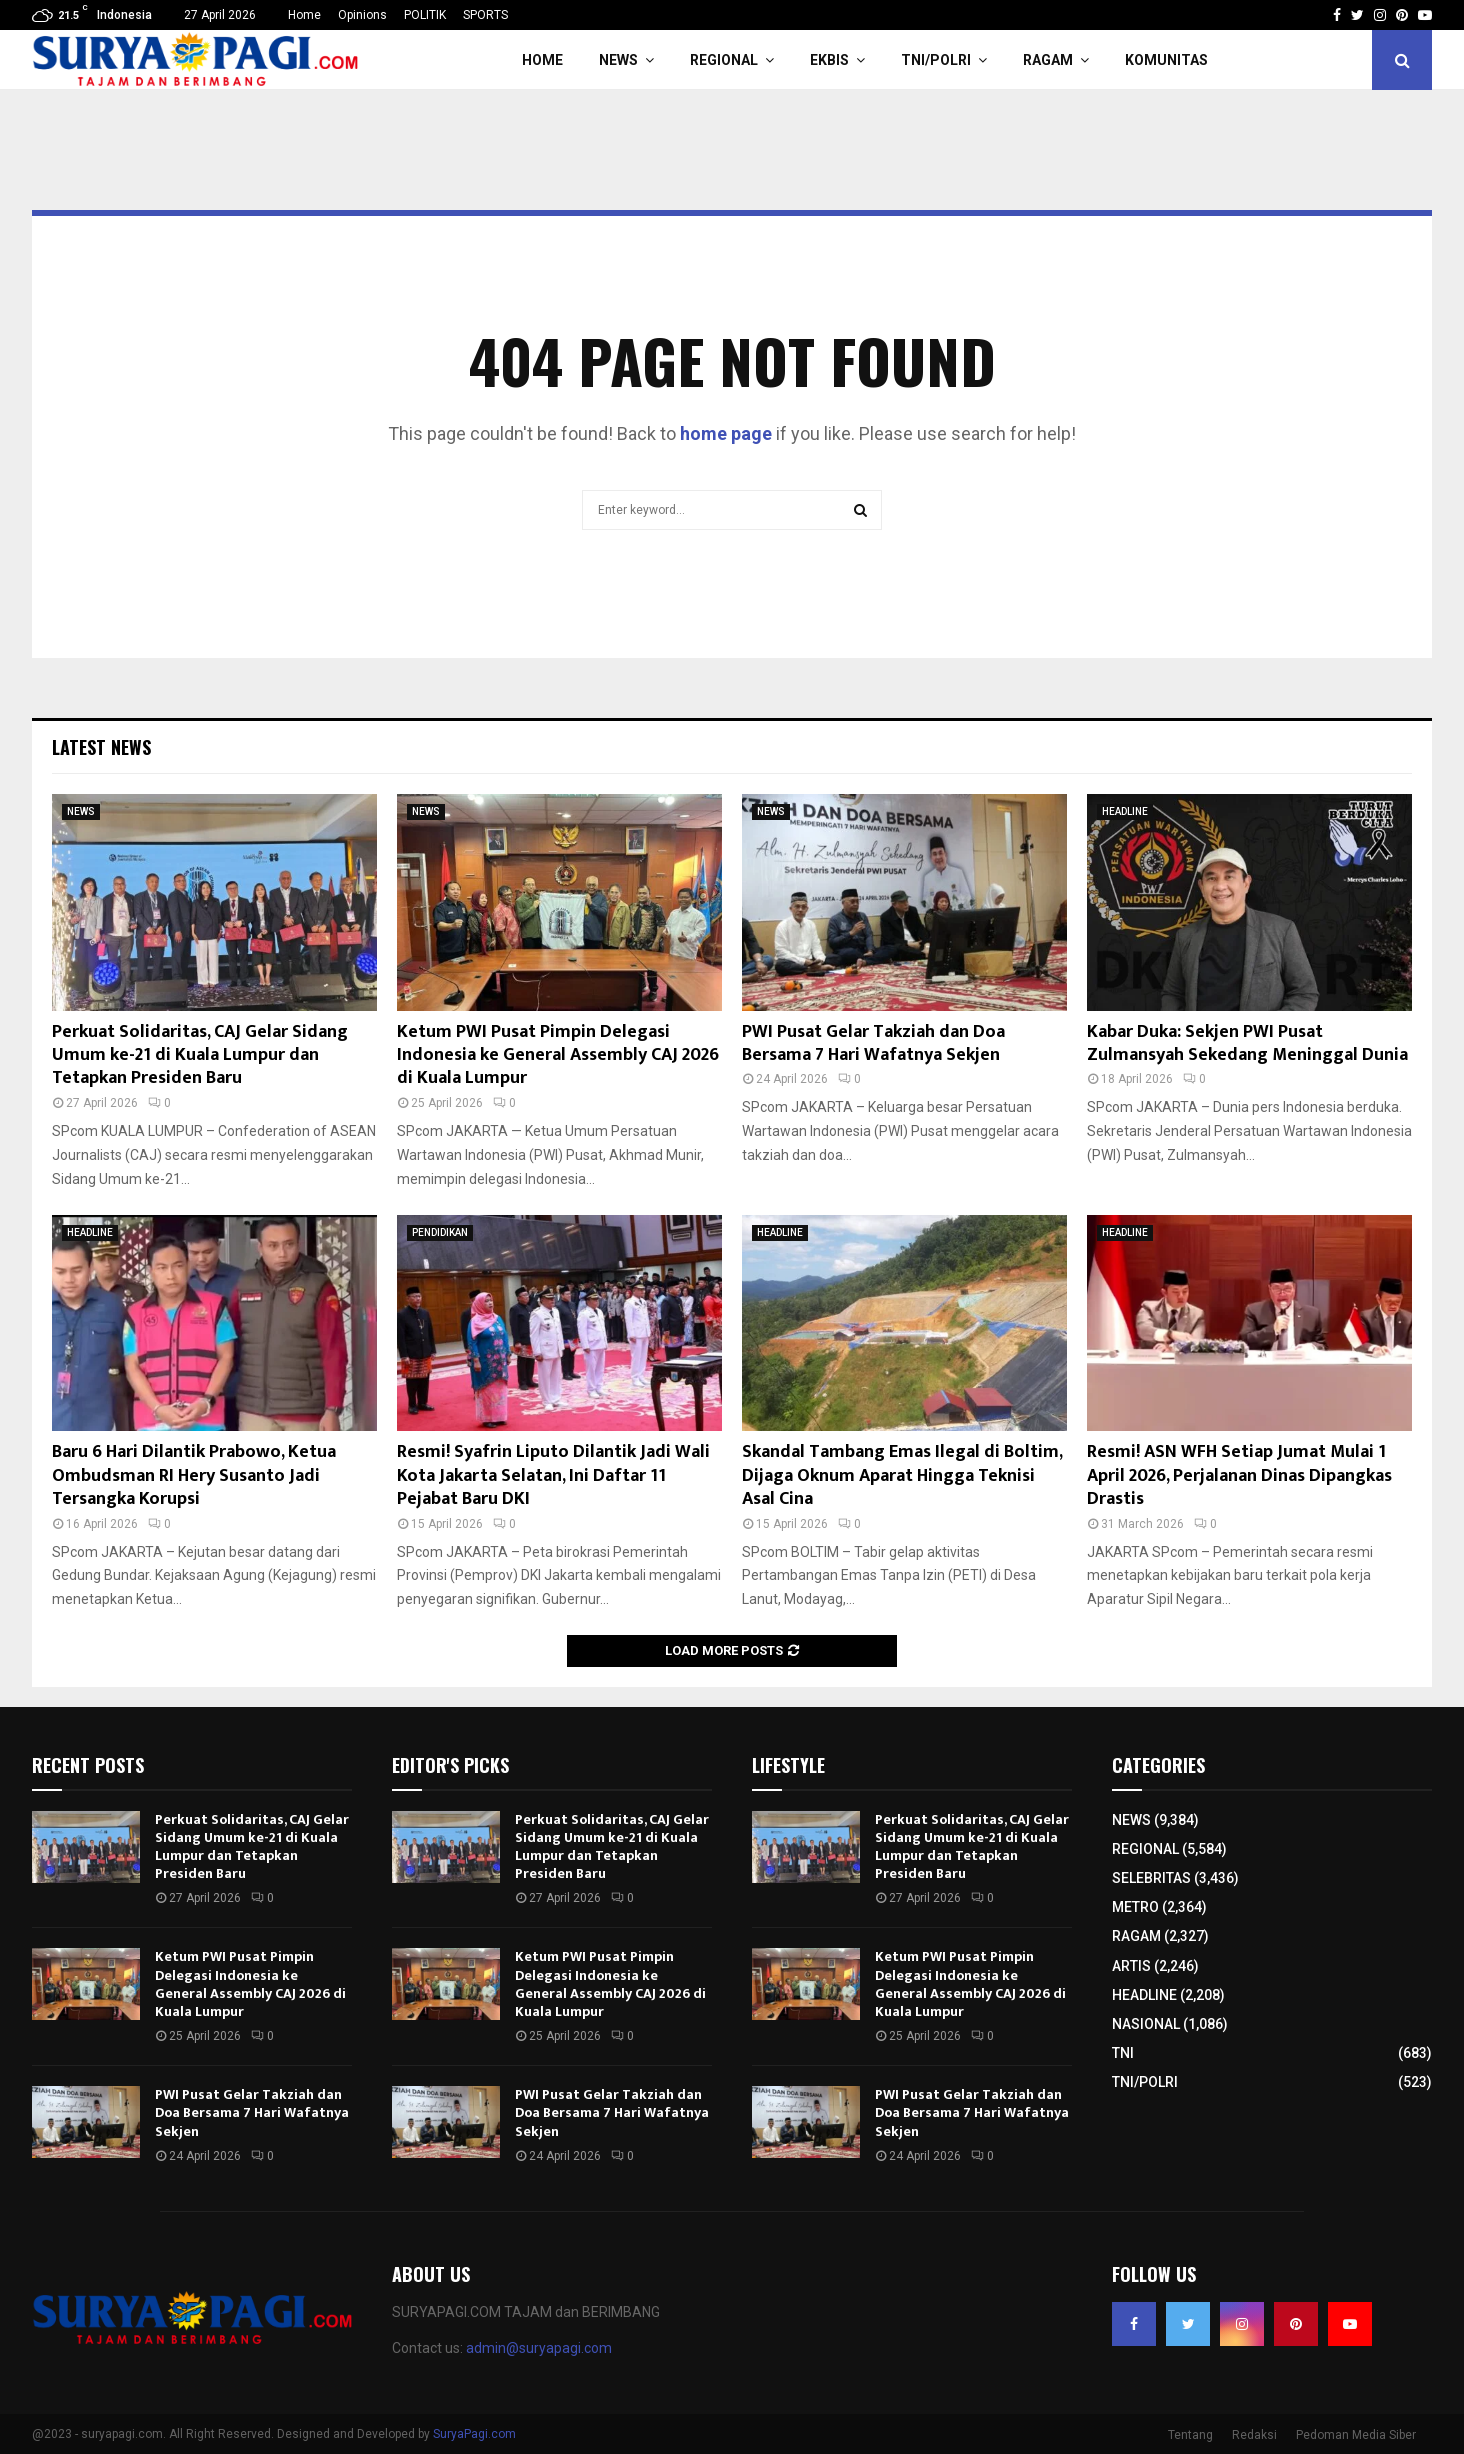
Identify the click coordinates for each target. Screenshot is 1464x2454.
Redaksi (1254, 2435)
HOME (542, 60)
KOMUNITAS (1166, 60)
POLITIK (425, 15)
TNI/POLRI (936, 60)
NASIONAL (1146, 2024)
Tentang (1190, 2435)
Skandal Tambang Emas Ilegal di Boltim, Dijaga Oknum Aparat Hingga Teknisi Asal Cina (902, 1475)
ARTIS (1131, 1966)
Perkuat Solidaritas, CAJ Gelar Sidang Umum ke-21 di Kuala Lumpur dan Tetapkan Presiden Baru (200, 1055)
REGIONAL (724, 60)
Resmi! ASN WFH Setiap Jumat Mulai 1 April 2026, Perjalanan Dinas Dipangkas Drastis (1239, 1475)
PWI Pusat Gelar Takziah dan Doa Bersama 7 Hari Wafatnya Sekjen (873, 1043)
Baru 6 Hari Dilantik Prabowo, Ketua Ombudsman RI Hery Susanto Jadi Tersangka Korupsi (194, 1475)
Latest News (101, 747)
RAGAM (1048, 60)
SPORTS (485, 15)
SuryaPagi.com (474, 2434)
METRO (1135, 1907)
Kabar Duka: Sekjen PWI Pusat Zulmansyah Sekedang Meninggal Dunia (1247, 1043)
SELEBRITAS (1151, 1878)
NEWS (618, 60)
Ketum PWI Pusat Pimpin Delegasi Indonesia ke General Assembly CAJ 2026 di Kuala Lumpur (558, 1055)
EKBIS (829, 60)
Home (304, 15)
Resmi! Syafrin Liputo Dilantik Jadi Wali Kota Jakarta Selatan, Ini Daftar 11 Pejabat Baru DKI (553, 1475)
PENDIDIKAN (440, 1232)
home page (726, 433)
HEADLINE (1125, 811)
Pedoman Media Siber (1356, 2435)
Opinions (362, 15)
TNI (1123, 2053)
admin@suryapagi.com (539, 2348)
